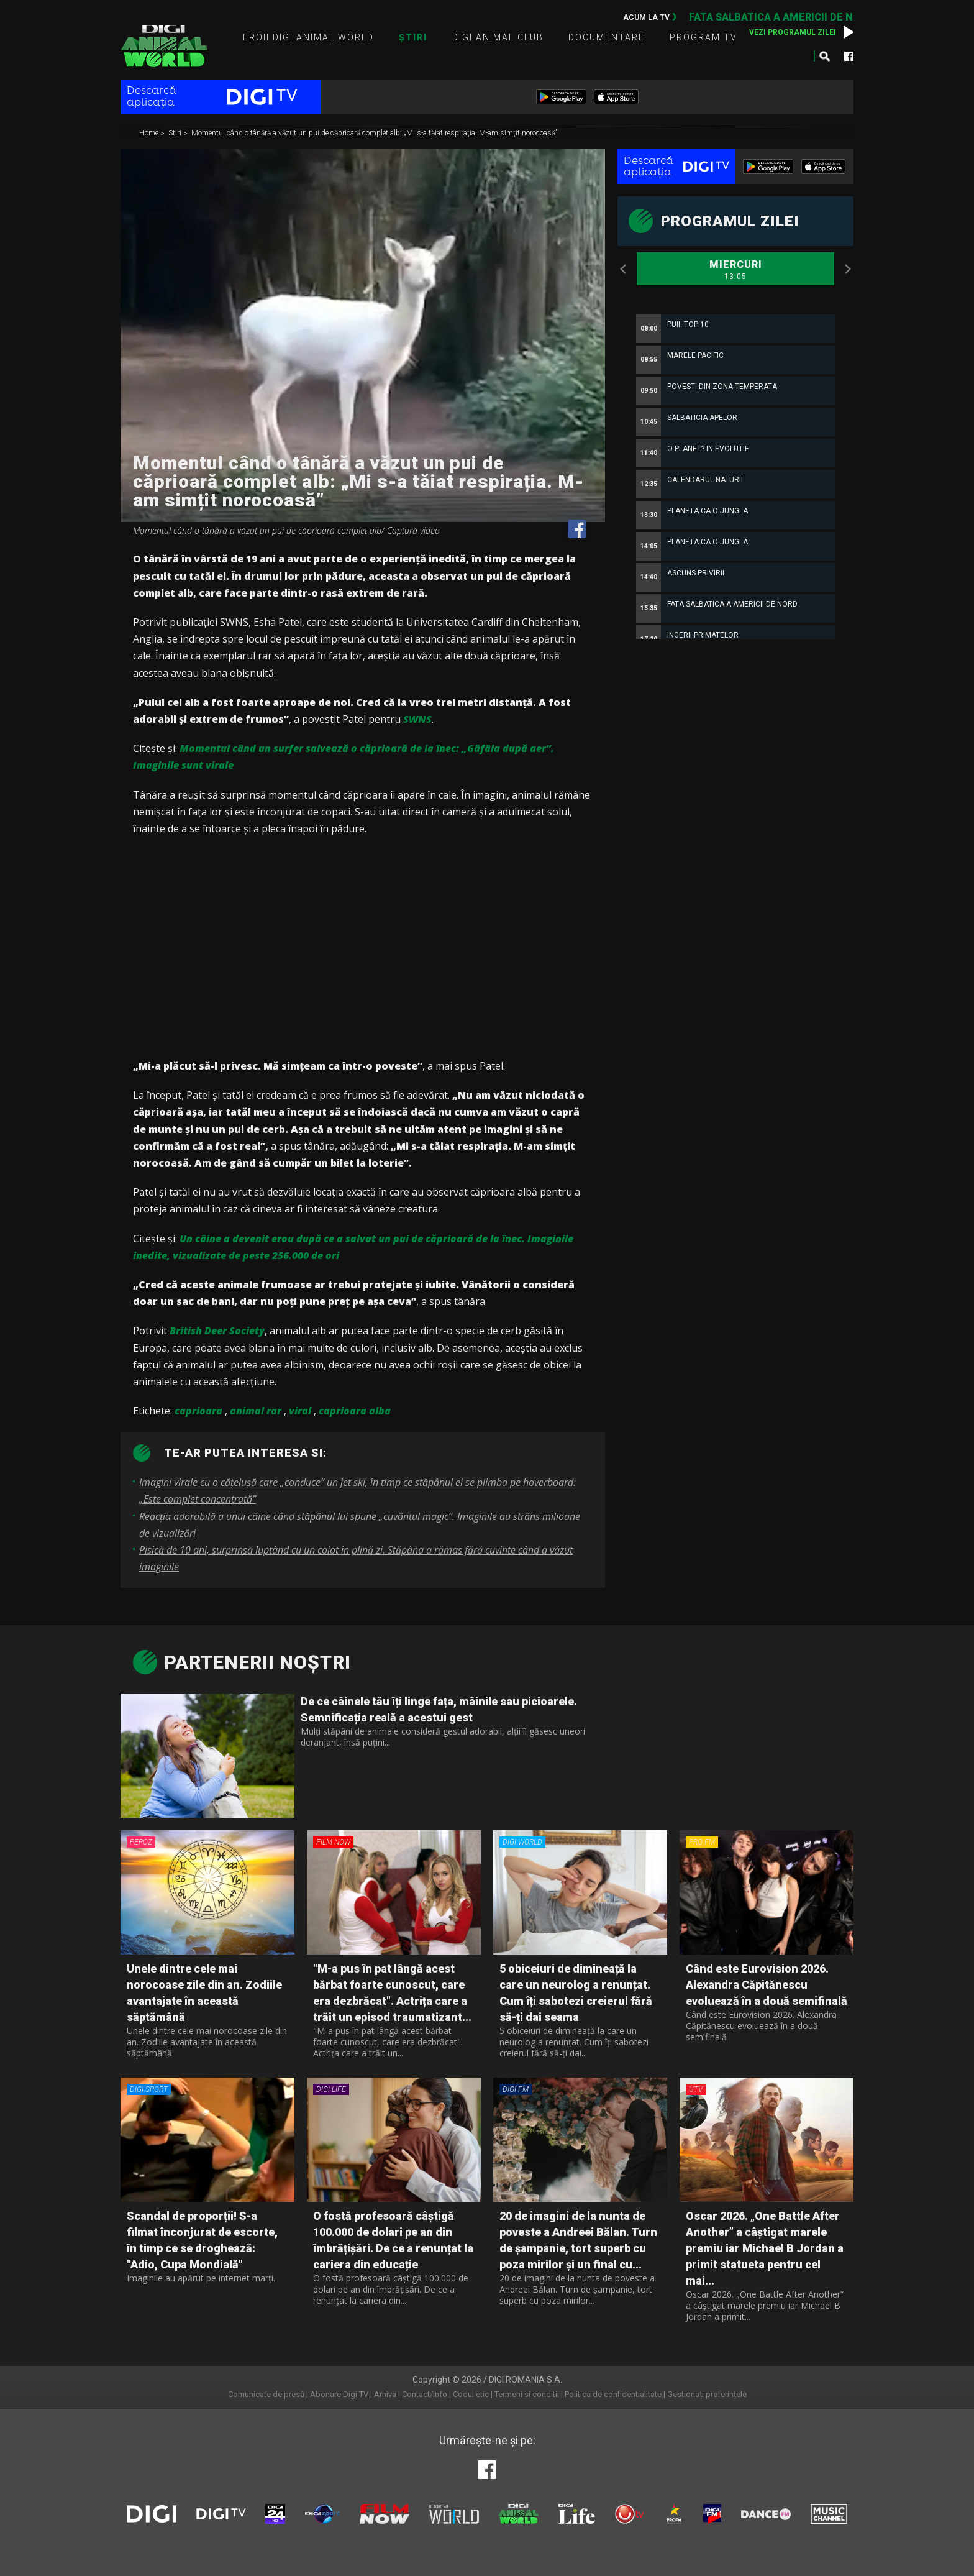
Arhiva (385, 2394)
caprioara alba (355, 1411)
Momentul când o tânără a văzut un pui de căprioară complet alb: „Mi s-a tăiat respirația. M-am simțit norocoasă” (374, 133)
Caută (824, 56)
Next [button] (847, 269)
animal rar (255, 1411)
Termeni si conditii (526, 2394)
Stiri (175, 133)
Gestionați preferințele (707, 2394)
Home (149, 133)
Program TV (703, 37)
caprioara (198, 1411)
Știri (413, 37)
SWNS (417, 719)
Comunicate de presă (266, 2394)
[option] (735, 617)
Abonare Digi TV (339, 2394)
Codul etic (471, 2394)
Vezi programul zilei (792, 32)
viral (300, 1411)
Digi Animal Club (498, 37)
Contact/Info (424, 2394)
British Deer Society (217, 1330)
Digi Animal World (164, 46)
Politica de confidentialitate (613, 2394)
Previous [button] (623, 269)
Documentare (606, 37)
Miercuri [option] (735, 270)
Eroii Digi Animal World (308, 37)
